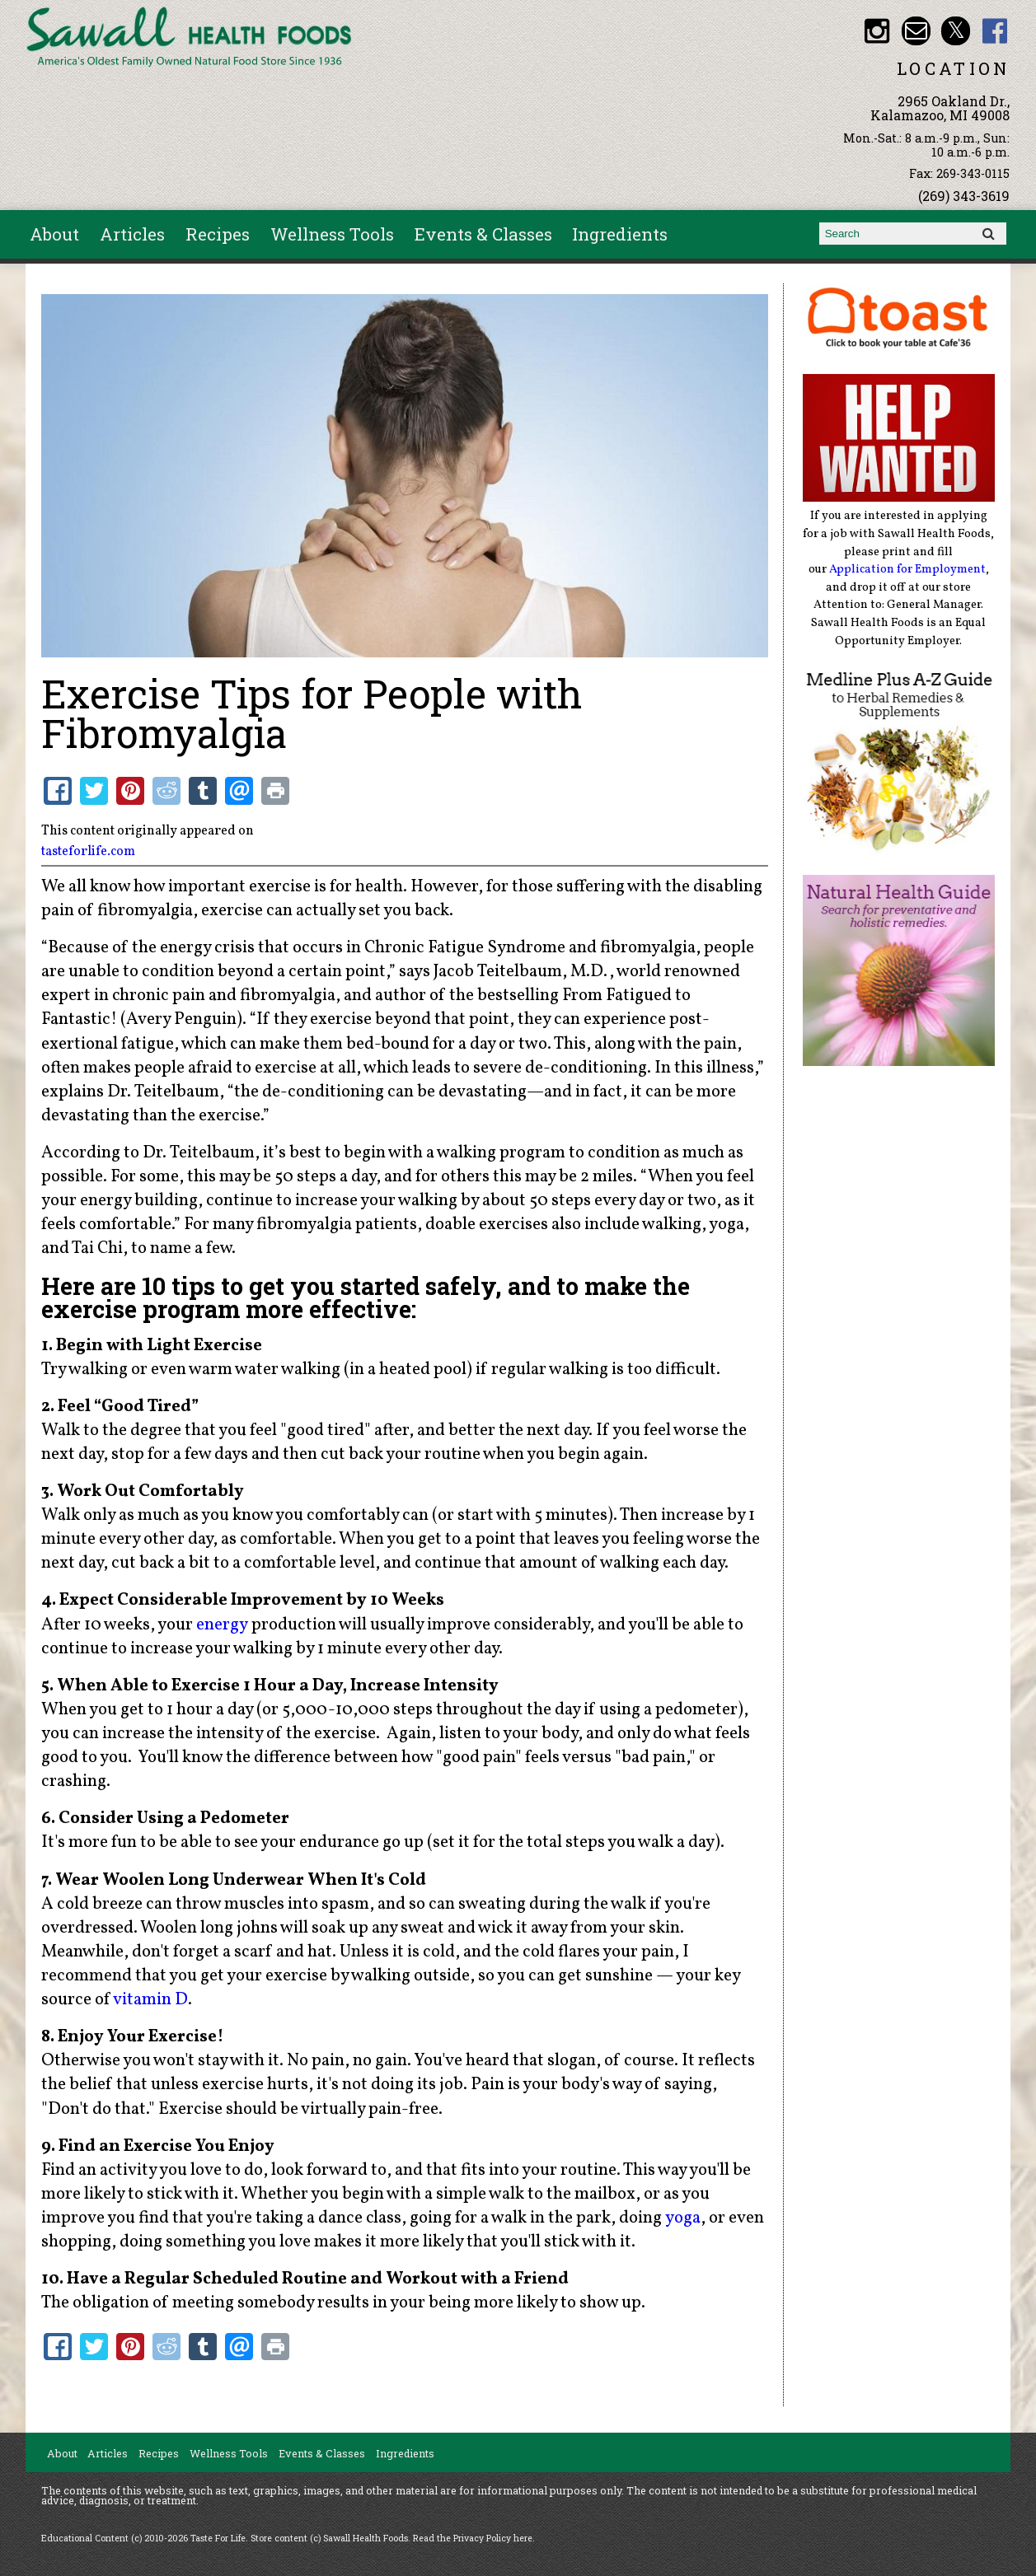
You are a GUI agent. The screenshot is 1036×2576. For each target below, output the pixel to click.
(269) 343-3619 (964, 195)
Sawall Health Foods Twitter (955, 30)
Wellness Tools (332, 233)
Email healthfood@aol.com (916, 30)
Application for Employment (907, 569)
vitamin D (150, 2000)
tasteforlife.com (88, 852)
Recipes (217, 233)
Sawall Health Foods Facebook (995, 30)
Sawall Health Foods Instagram (877, 30)
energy (222, 1625)
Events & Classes (483, 233)
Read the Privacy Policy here (472, 2538)
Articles (132, 233)
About (54, 233)
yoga (683, 2218)
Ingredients (620, 233)
